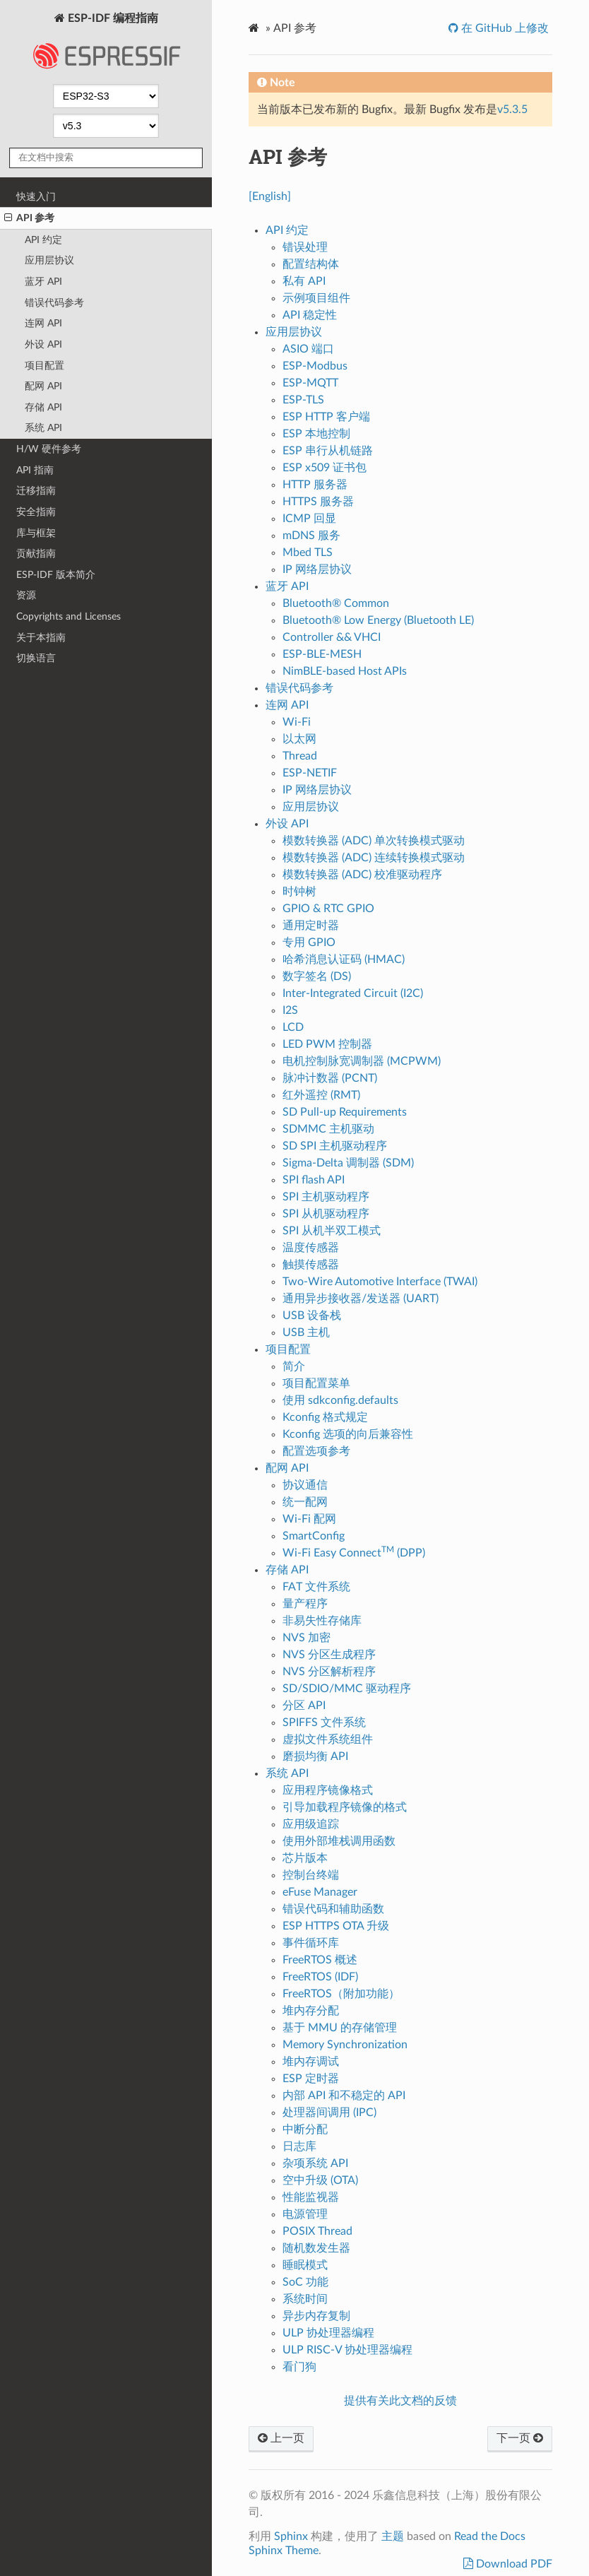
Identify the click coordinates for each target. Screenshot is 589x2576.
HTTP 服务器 (314, 484)
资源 (26, 595)
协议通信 (305, 1485)
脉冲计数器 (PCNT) (329, 1078)
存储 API (43, 407)
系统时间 (305, 2299)
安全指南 (36, 512)
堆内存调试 (310, 2061)
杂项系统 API (315, 2163)
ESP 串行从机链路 (327, 450)
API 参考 (29, 218)
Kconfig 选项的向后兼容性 (347, 1434)
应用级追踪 (310, 1824)
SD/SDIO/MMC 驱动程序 (346, 1688)
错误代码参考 (54, 302)
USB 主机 (306, 1332)
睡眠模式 (305, 2265)
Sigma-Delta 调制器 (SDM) (348, 1163)
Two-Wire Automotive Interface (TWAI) (379, 1281)
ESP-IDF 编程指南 (106, 45)
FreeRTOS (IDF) (320, 1977)
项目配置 (44, 365)
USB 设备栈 (311, 1315)
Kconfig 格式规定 (325, 1417)
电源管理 (305, 2214)
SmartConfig (313, 1536)
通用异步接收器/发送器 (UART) (360, 1298)
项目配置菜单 (316, 1383)
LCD (293, 1027)
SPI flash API (313, 1180)
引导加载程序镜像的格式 (344, 1807)
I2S (290, 1010)
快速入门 (36, 196)
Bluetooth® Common (335, 603)
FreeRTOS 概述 (319, 1960)
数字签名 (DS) (316, 976)
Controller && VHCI (331, 637)
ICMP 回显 (309, 518)
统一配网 (305, 1502)
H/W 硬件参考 (48, 449)
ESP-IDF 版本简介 (55, 574)
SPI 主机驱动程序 (325, 1197)
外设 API (43, 344)
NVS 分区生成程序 (329, 1654)
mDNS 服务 (311, 535)
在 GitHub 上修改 (503, 28)
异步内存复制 (316, 2316)
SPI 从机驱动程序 (325, 1213)
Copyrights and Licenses (68, 616)
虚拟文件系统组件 (327, 1739)
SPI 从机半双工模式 (331, 1230)
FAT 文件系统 (316, 1587)
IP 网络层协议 (317, 569)
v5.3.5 (512, 109)
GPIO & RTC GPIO (328, 908)
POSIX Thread (317, 2231)
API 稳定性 (309, 315)
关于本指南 (41, 637)
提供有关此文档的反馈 (400, 2400)
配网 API (43, 386)
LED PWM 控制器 (327, 1044)
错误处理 (305, 247)
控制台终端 (310, 1875)
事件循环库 (310, 1943)
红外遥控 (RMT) (321, 1095)
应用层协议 (49, 260)
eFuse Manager (319, 1892)
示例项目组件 (316, 298)
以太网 (299, 739)
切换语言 (36, 658)
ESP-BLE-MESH (322, 654)
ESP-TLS (303, 400)
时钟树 (299, 891)
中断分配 (305, 2129)
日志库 (299, 2146)
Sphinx (291, 2536)
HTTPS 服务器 (318, 501)
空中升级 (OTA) (320, 2180)
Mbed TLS (307, 552)
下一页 (519, 2438)
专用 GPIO (308, 942)
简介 (293, 1366)
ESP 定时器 (310, 2078)
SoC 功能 (305, 2282)
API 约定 (43, 240)
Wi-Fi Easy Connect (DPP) (353, 1553)
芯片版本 (305, 1858)
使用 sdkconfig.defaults (340, 1400)
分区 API (304, 1705)
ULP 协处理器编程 (328, 2333)
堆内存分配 (310, 2010)
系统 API (43, 428)
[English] (270, 196)
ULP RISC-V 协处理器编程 (347, 2350)
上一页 (281, 2438)
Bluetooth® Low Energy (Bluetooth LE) (378, 620)
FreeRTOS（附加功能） (341, 1993)
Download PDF (512, 2564)
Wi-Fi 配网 (309, 1519)
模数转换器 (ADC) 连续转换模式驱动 (373, 857)
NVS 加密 (306, 1637)
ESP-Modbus (314, 366)
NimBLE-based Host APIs (344, 671)
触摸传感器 (310, 1264)
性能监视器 (310, 2197)
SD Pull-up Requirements (344, 1112)
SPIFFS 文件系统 (324, 1722)
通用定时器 (310, 925)
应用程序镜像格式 (327, 1790)
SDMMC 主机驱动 (328, 1129)
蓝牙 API (43, 281)
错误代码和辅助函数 (333, 1909)
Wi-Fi (296, 722)
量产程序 (305, 1603)
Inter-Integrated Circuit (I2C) (352, 993)
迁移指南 (36, 490)
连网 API (43, 323)
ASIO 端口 (308, 349)
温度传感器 (310, 1247)
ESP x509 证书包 (324, 467)
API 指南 (35, 470)
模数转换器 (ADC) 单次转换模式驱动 (373, 840)
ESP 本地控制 (316, 433)
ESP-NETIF (309, 773)
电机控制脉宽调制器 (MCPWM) (361, 1061)
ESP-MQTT (310, 383)
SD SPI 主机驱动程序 (334, 1146)
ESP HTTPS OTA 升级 (335, 1926)
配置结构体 (310, 264)
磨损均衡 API (315, 1756)
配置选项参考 (316, 1451)
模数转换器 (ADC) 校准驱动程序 (362, 874)
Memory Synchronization (344, 2044)
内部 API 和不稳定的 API (343, 2095)
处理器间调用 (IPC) (329, 2112)
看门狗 (299, 2367)
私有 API (304, 281)
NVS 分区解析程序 (329, 1671)
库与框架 (36, 533)
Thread (299, 756)
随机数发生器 (316, 2248)
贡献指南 (36, 553)
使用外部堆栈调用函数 (338, 1841)
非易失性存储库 (322, 1620)
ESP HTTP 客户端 (326, 417)
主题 (392, 2536)
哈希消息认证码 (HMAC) (343, 959)
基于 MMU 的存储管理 (339, 2027)
